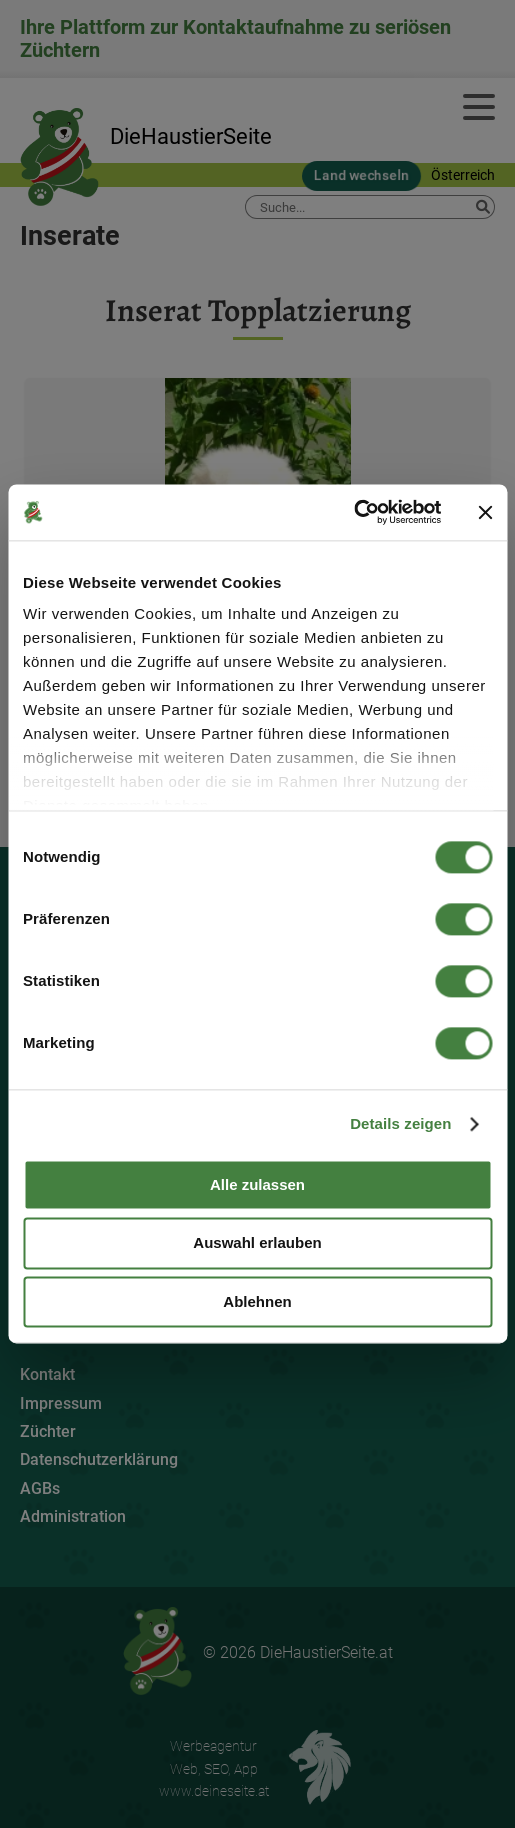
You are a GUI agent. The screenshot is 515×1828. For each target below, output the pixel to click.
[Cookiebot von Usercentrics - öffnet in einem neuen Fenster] (353, 512)
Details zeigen (400, 1123)
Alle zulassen (257, 1184)
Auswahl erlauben (257, 1243)
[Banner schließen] (485, 512)
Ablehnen (257, 1301)
